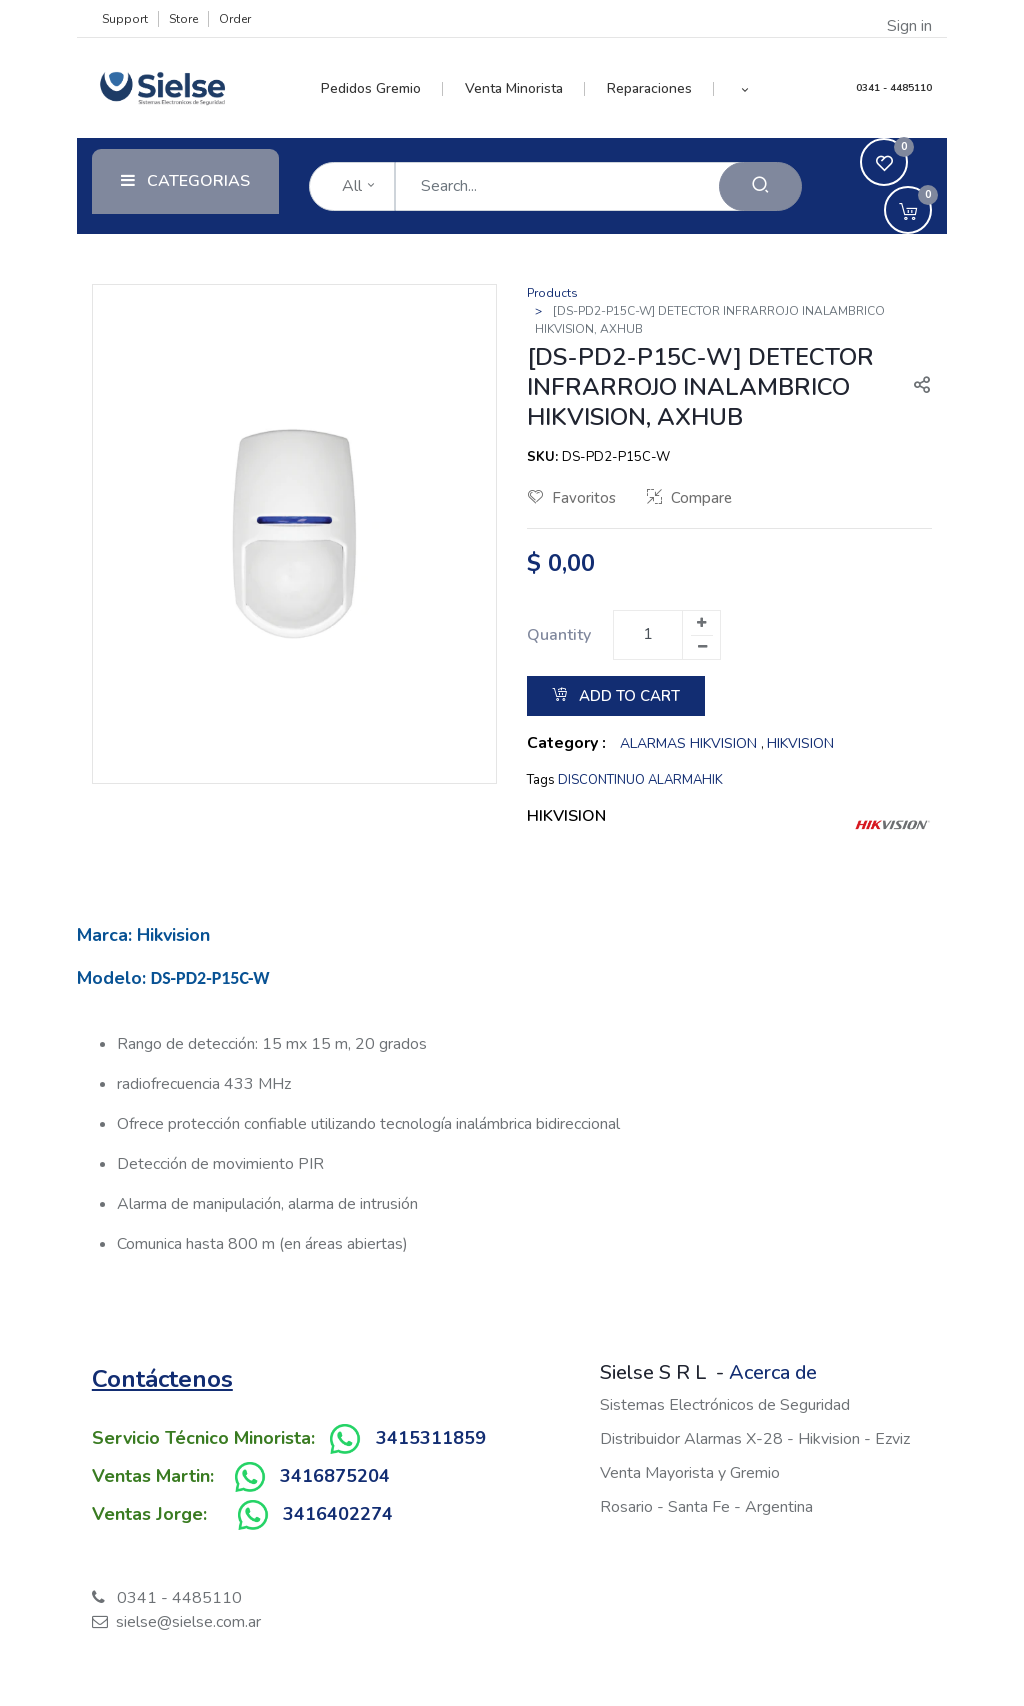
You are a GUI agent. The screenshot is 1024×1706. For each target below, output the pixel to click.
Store (183, 19)
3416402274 (338, 1514)
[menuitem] (382, 89)
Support (125, 19)
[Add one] (701, 623)
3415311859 (431, 1438)
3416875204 (335, 1476)
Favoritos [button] (572, 498)
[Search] (760, 186)
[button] (744, 89)
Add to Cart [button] (616, 696)
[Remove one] (702, 647)
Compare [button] (689, 498)
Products (552, 293)
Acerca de (773, 1372)
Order (235, 19)
